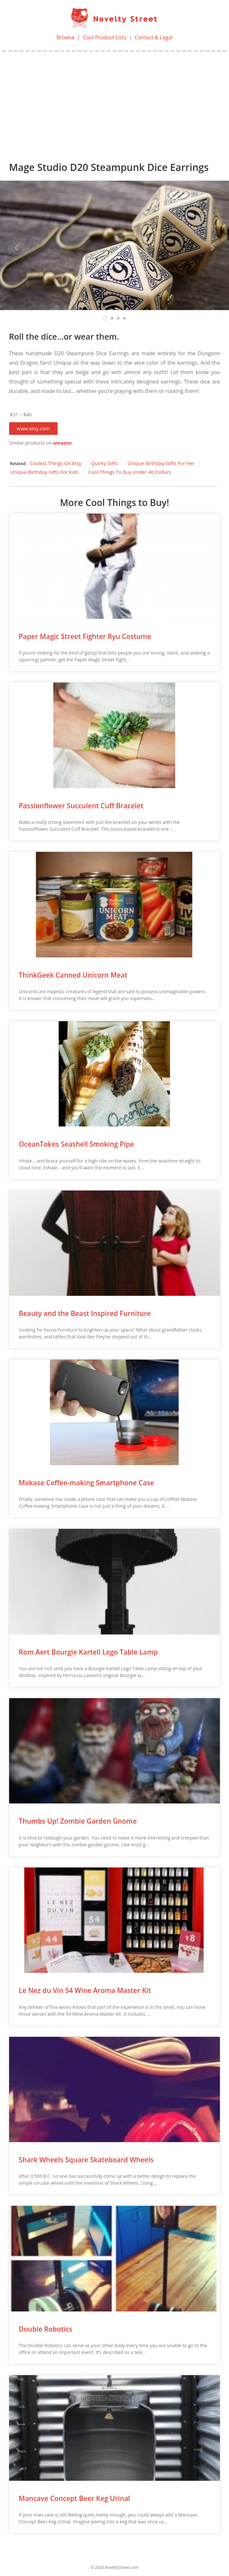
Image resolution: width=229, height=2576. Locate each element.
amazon (62, 443)
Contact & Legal (153, 37)
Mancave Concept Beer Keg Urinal (74, 2498)
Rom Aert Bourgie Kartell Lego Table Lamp (88, 1652)
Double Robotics (46, 2329)
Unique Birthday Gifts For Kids (44, 472)
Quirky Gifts (104, 463)
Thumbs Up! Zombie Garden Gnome (78, 1821)
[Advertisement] (114, 100)
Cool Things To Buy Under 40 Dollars (129, 472)
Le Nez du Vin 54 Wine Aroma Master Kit (85, 1990)
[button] (33, 428)
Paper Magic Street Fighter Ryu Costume (85, 636)
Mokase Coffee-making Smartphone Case (86, 1482)
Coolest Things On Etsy (55, 463)
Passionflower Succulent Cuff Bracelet (81, 805)
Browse (66, 37)
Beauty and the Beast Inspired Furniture (85, 1313)
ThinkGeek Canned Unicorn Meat (73, 975)
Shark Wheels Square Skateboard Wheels (86, 2159)
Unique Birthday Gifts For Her (161, 463)
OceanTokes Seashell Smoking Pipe (76, 1144)
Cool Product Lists (105, 37)
